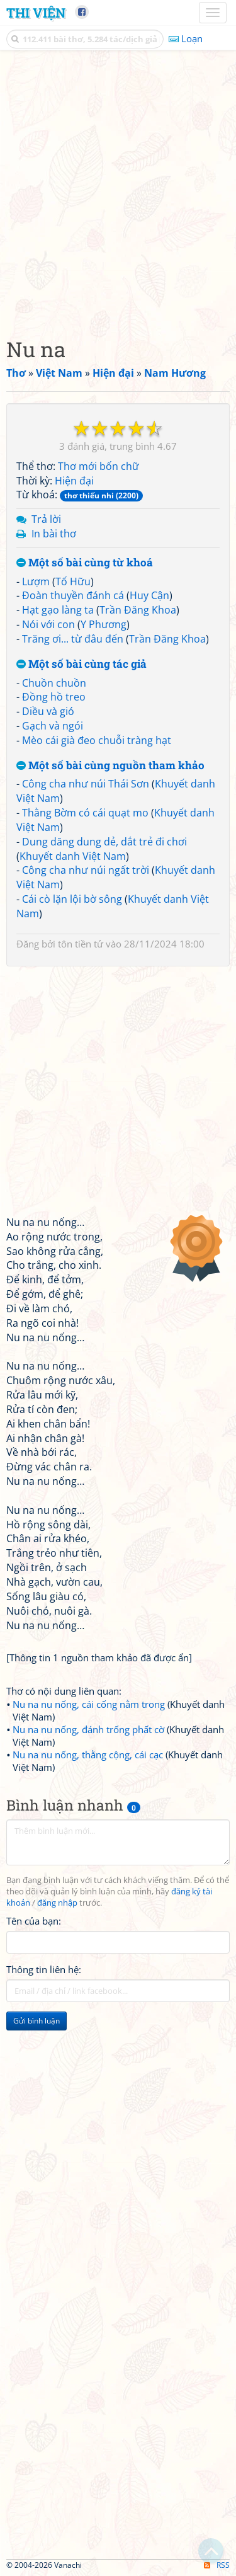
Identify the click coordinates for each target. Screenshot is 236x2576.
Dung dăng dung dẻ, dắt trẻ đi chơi (104, 842)
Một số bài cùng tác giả (81, 664)
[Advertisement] (118, 190)
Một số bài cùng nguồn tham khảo (110, 766)
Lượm (36, 581)
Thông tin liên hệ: (43, 1969)
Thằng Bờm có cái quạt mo (85, 813)
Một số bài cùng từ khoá (84, 563)
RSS (217, 2565)
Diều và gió (48, 711)
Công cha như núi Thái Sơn (85, 784)
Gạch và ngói (52, 726)
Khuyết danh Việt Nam (73, 856)
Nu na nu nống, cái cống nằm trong (89, 1704)
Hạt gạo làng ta (58, 610)
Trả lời (46, 519)
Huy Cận (149, 595)
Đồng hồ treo (54, 697)
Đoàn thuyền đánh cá (73, 595)
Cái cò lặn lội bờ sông (72, 899)
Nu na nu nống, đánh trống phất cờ (88, 1729)
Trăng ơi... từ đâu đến (72, 639)
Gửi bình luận (36, 2020)
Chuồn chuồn (54, 683)
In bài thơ (53, 534)
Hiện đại (74, 481)
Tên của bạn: (33, 1921)
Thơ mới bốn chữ (98, 466)
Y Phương (103, 624)
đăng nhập (57, 1903)
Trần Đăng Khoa (137, 610)
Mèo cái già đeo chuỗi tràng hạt (96, 740)
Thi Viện (35, 12)
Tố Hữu (73, 581)
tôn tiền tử (80, 943)
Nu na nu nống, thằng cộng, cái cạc (88, 1754)
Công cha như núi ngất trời (85, 870)
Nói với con (48, 624)
